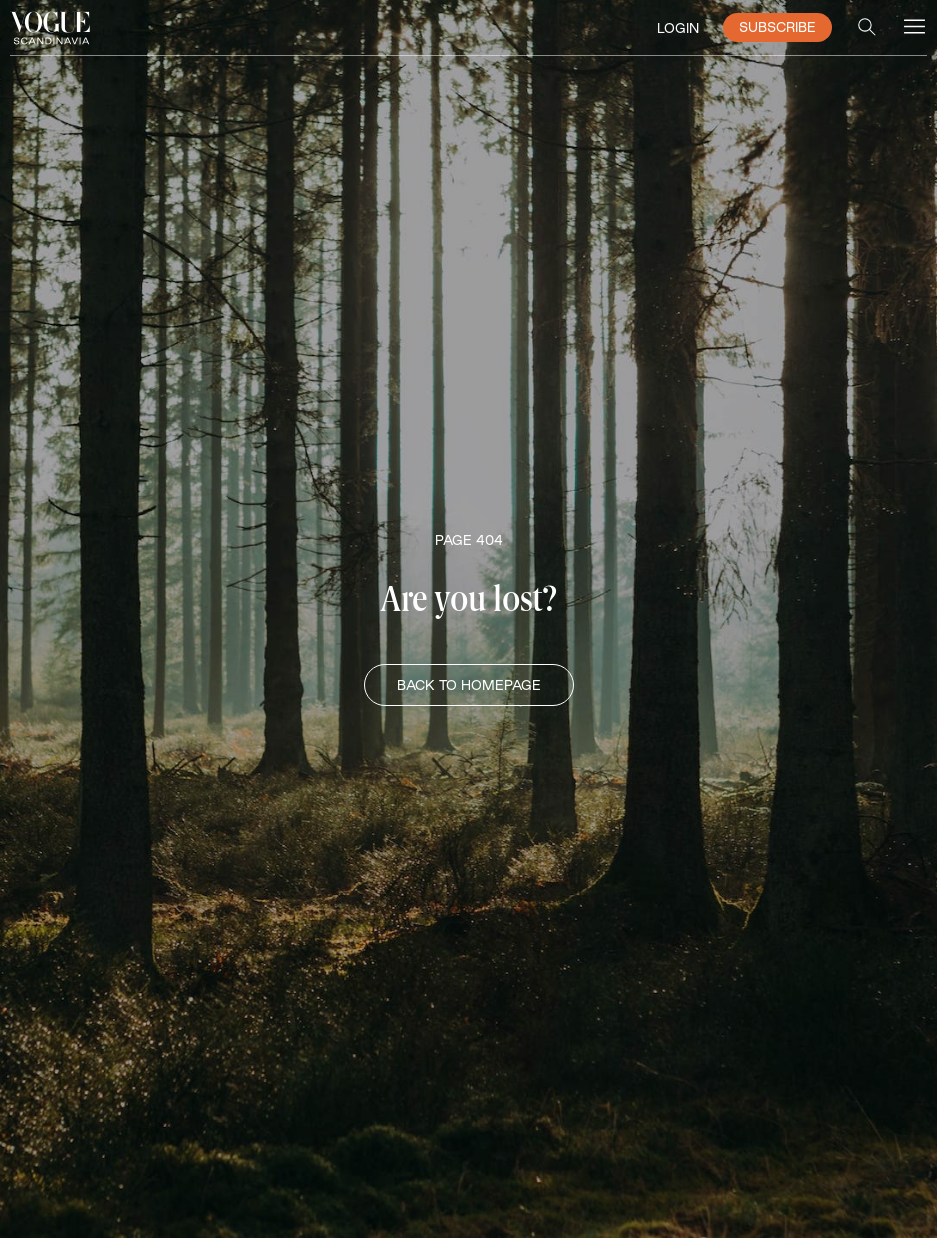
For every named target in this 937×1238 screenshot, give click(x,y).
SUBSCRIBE (777, 27)
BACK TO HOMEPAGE (469, 685)
